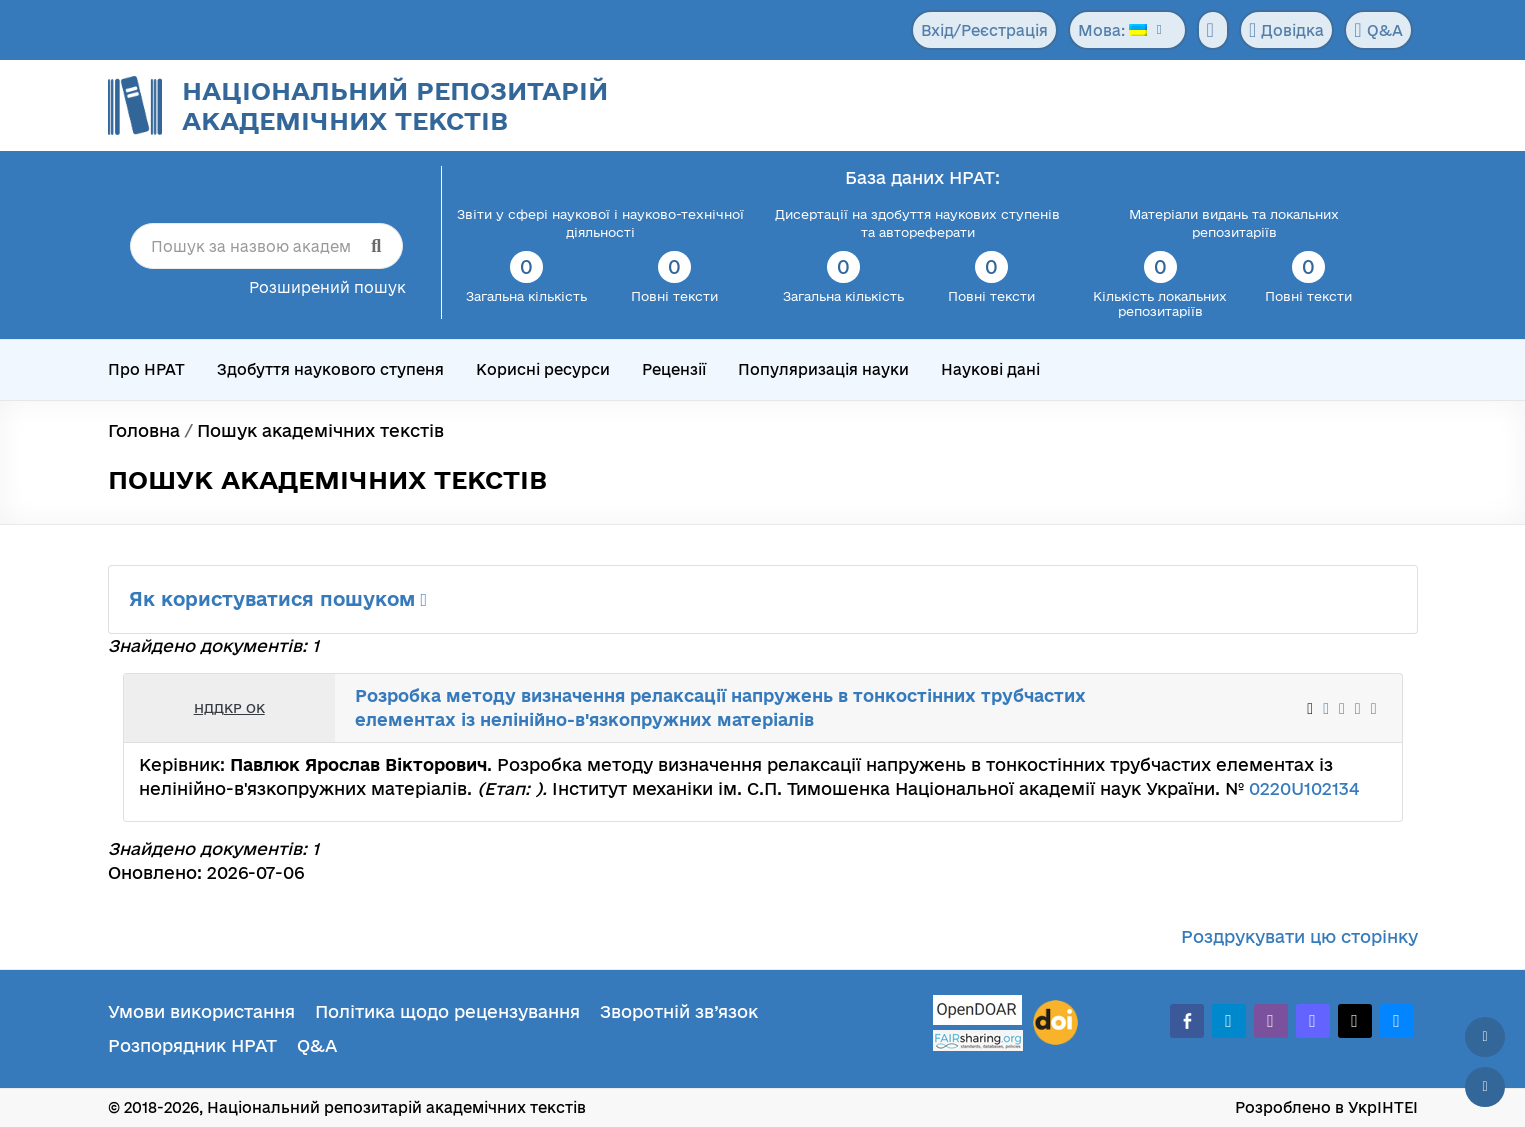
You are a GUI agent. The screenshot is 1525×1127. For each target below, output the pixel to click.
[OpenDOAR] (978, 1012)
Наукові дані (990, 369)
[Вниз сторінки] (1485, 1087)
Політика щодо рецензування (447, 1011)
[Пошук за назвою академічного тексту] (266, 246)
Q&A (1378, 30)
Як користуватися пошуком (278, 599)
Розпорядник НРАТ (192, 1045)
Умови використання (201, 1011)
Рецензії (674, 369)
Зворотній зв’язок (679, 1011)
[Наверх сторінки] (1485, 1037)
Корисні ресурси (543, 369)
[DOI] (1055, 1023)
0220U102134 (1304, 788)
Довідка (1286, 30)
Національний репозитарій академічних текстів (395, 105)
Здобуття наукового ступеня (330, 369)
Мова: (1112, 30)
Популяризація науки (823, 369)
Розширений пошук (327, 287)
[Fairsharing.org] (978, 1040)
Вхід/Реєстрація (984, 30)
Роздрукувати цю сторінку (1299, 936)
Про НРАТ (146, 369)
